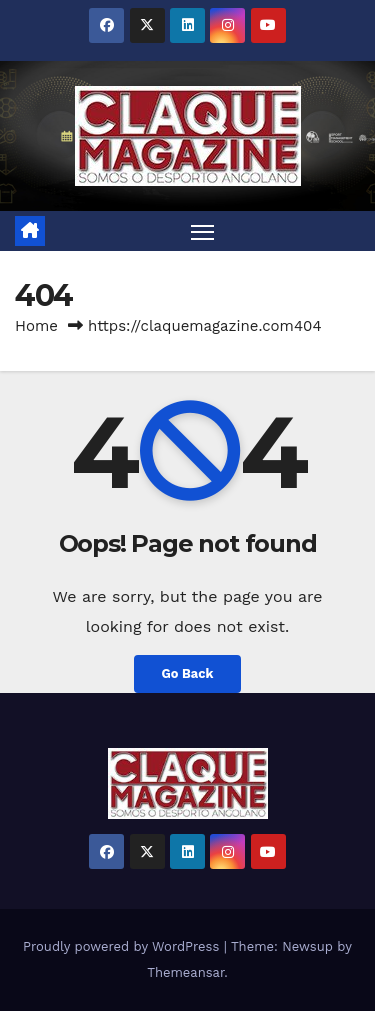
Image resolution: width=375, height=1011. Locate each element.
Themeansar (185, 972)
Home (36, 326)
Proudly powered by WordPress (123, 946)
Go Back (188, 673)
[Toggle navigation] (203, 231)
